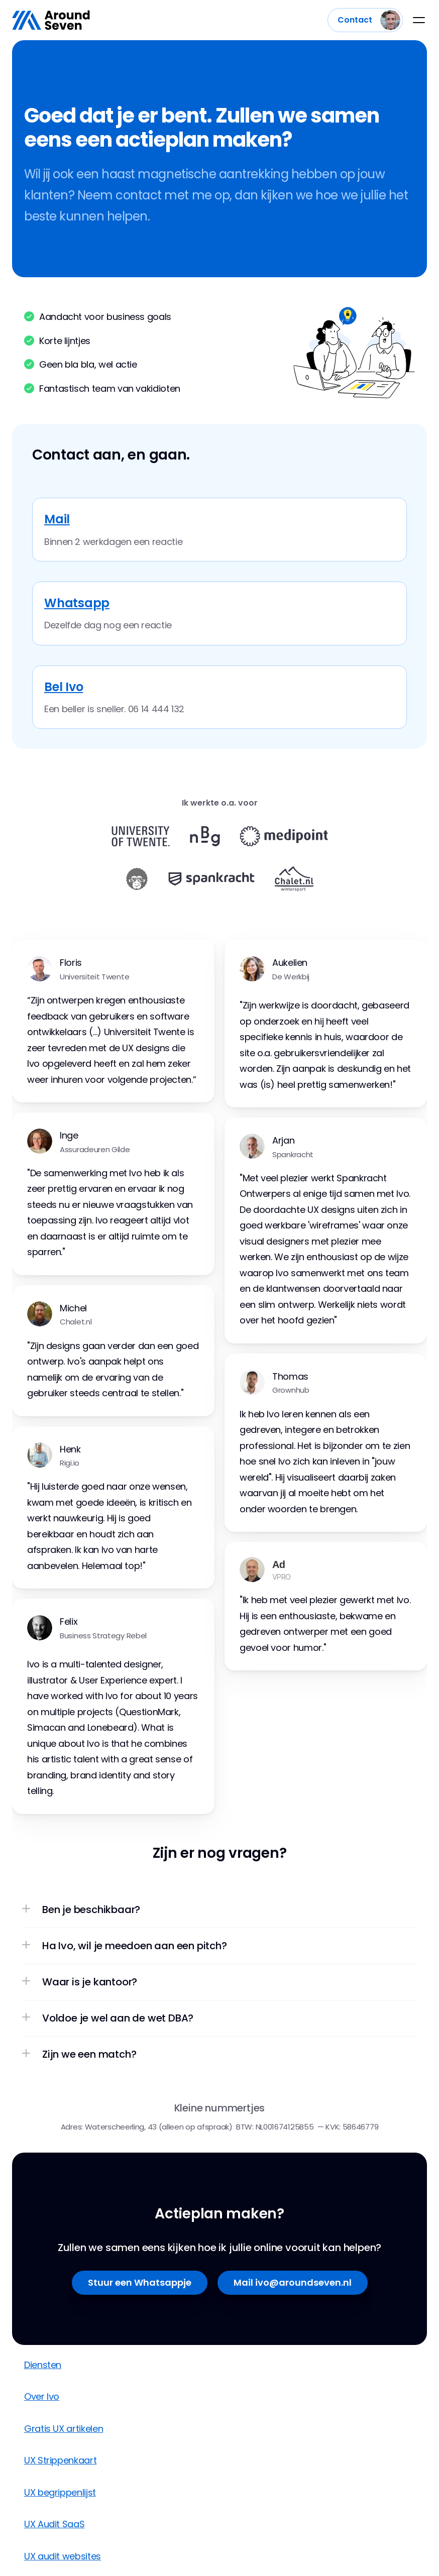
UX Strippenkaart (60, 2460)
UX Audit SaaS (54, 2524)
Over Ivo (41, 2396)
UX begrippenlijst (60, 2492)
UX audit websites (62, 2556)
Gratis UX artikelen (63, 2428)
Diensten (42, 2365)
